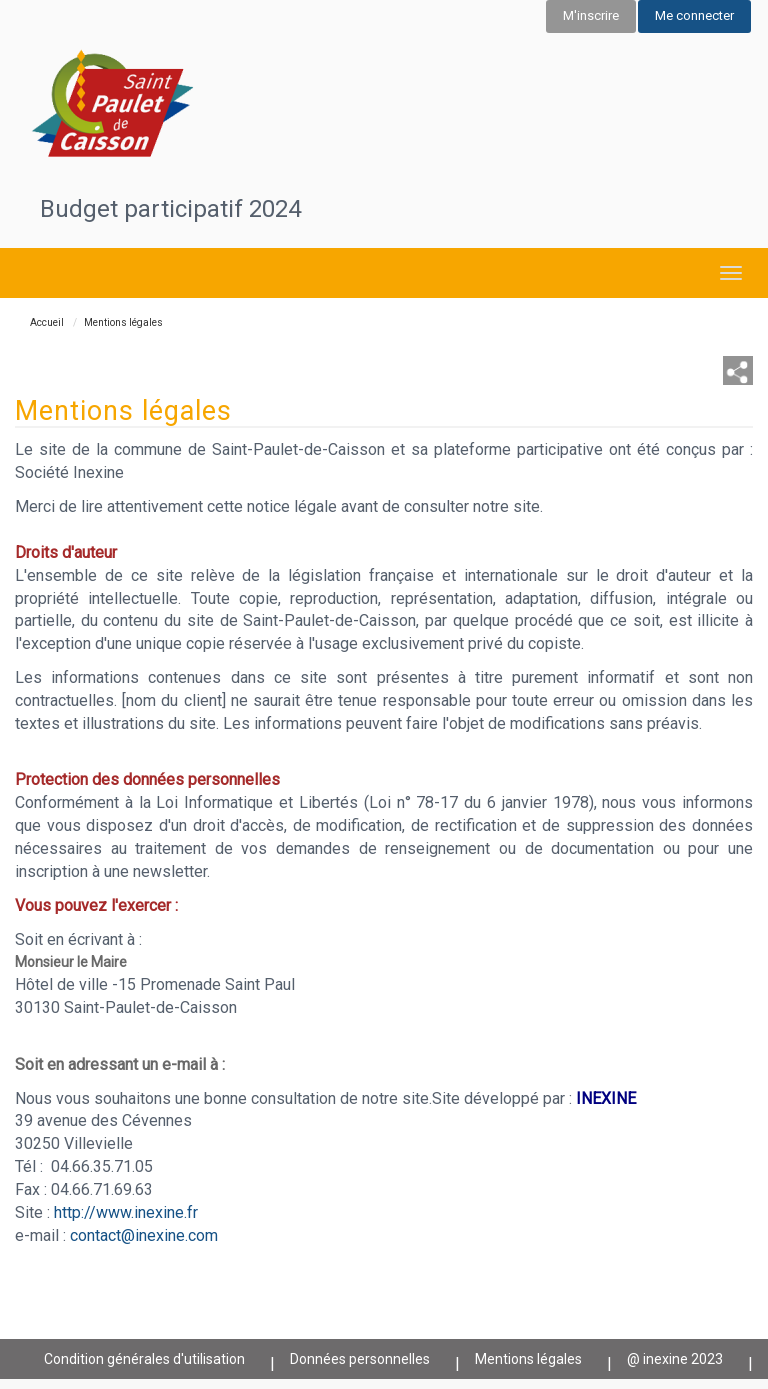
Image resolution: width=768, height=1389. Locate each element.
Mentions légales (528, 1359)
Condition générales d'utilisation (144, 1359)
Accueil (47, 322)
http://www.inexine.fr (126, 1212)
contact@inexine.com (144, 1235)
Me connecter (694, 15)
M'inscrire (591, 15)
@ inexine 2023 (675, 1359)
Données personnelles (360, 1359)
